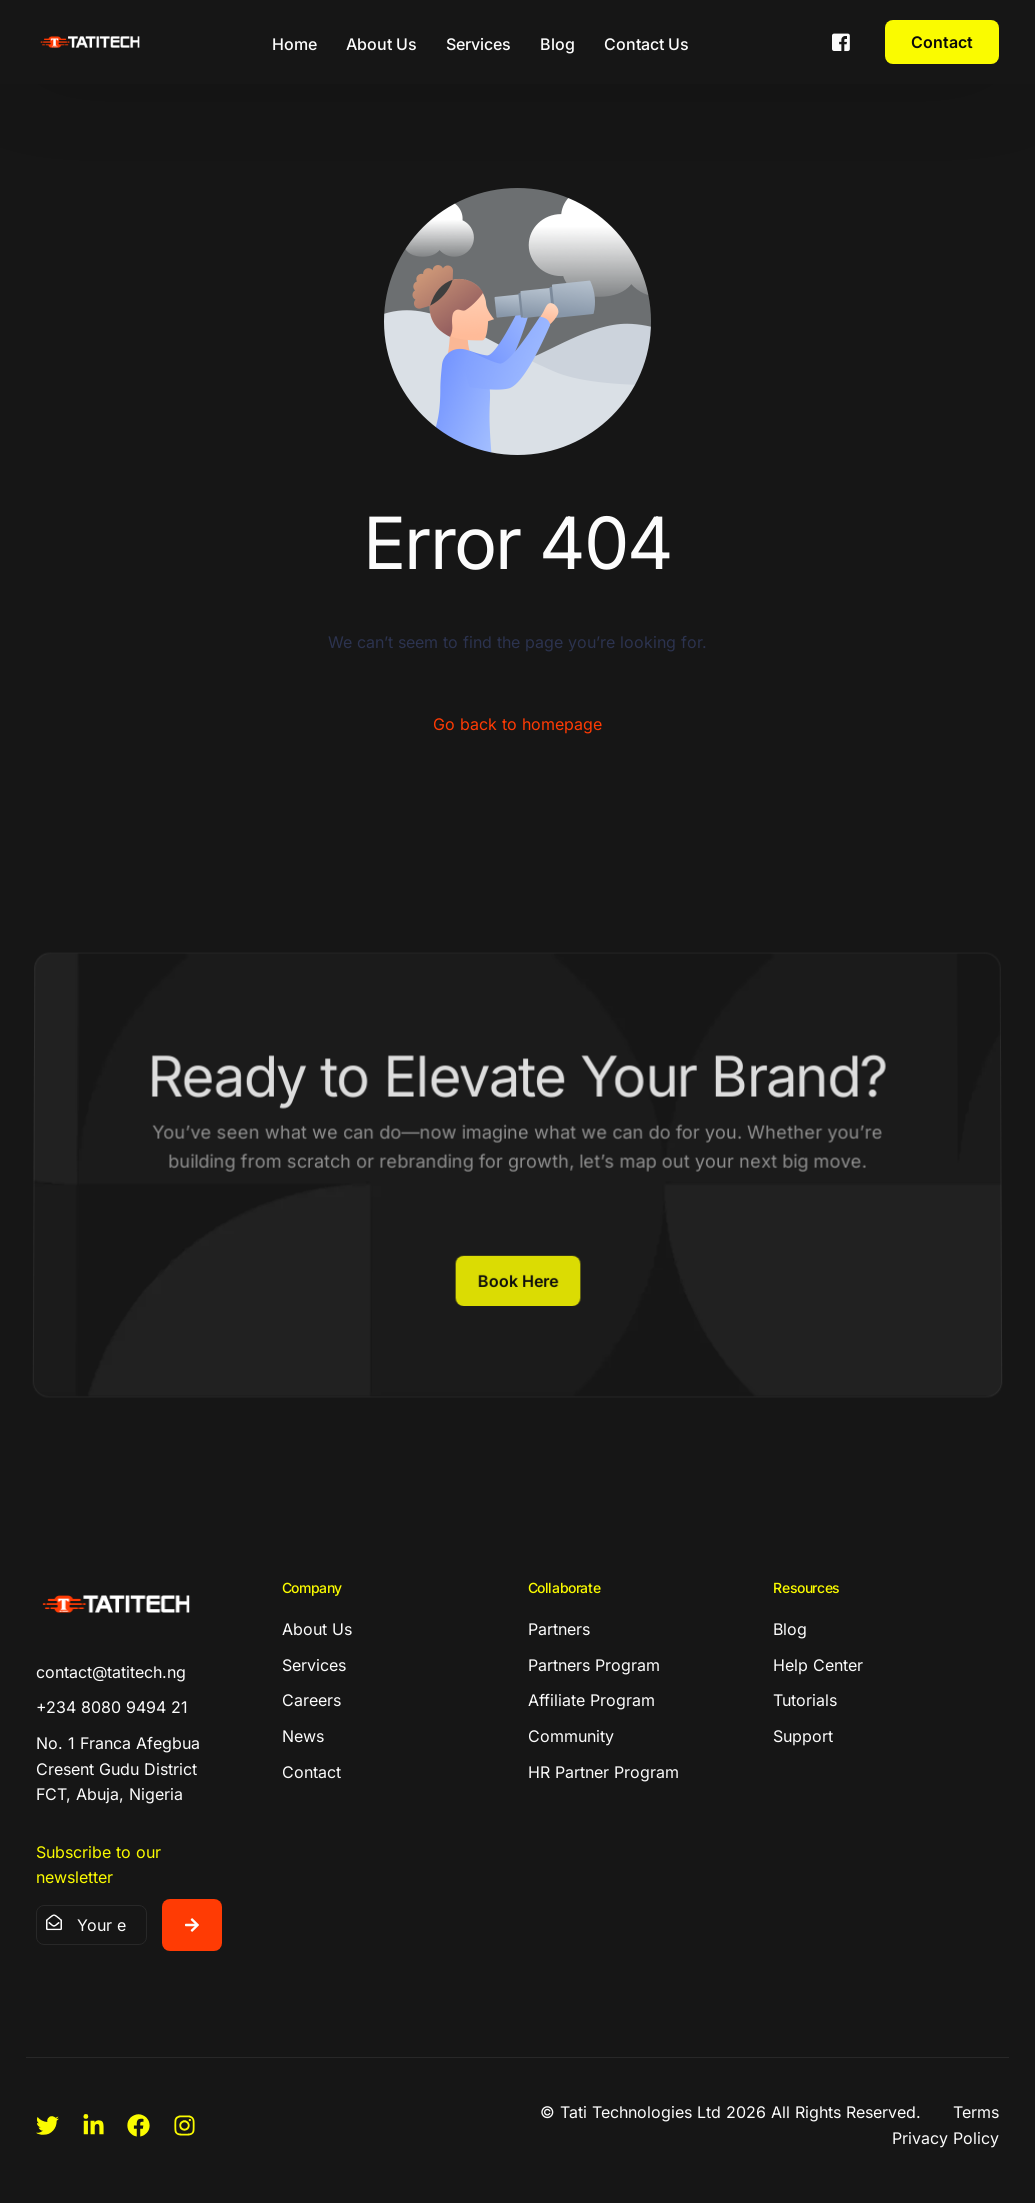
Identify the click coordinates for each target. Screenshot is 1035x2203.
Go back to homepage (517, 724)
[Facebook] (841, 40)
